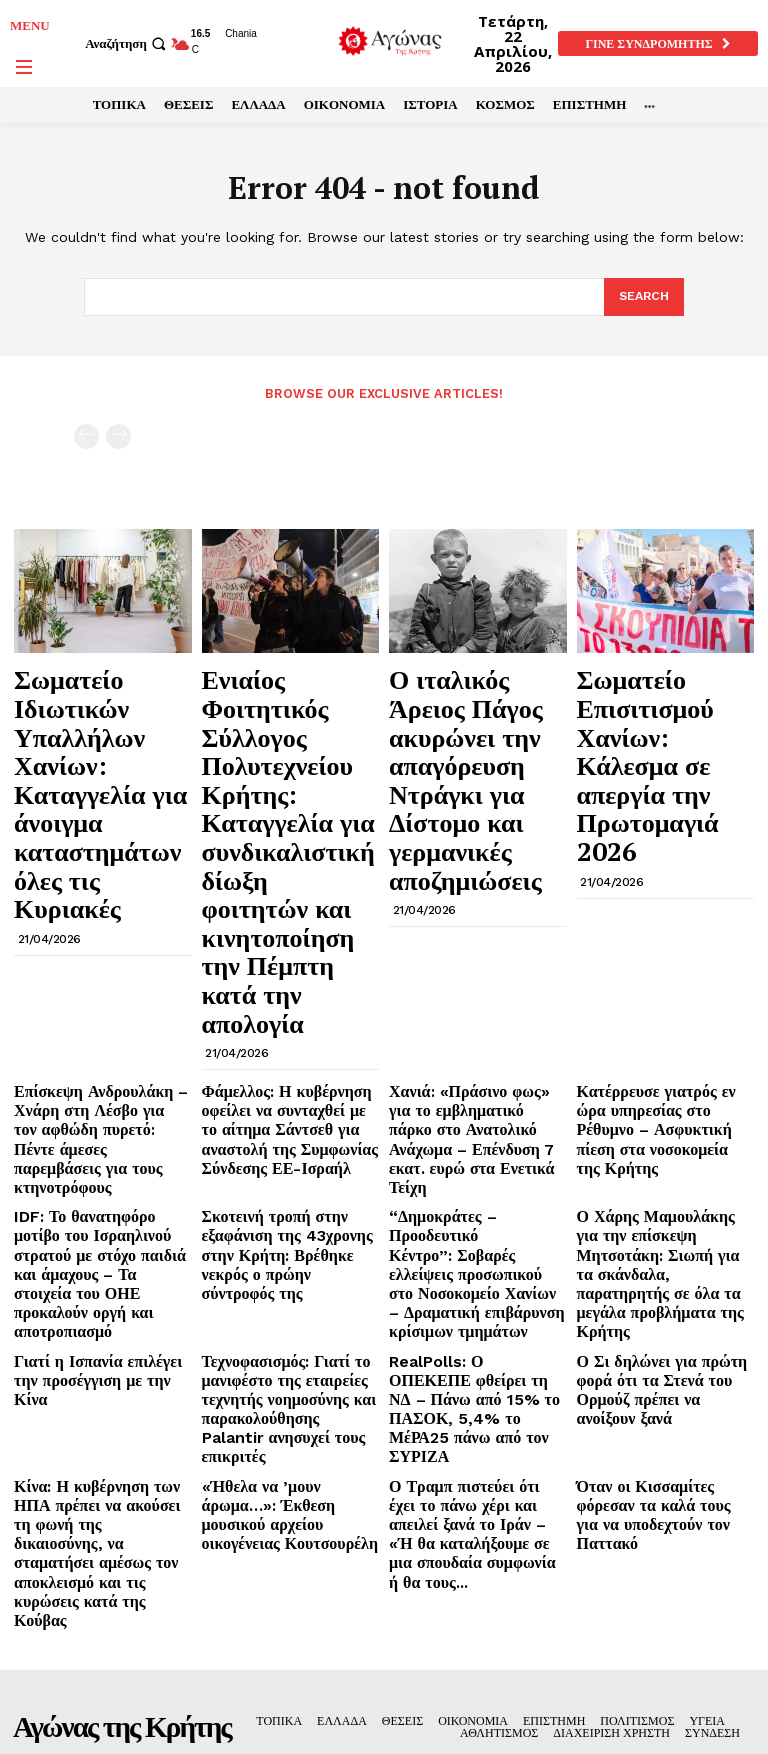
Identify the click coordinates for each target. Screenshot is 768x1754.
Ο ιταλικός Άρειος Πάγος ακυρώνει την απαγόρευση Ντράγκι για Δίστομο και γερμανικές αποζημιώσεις (466, 719)
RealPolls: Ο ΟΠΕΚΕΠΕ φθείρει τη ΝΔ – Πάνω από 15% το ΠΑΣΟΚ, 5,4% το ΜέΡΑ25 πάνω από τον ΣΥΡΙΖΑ (466, 1088)
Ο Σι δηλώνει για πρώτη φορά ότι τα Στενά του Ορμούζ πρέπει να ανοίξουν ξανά (662, 1073)
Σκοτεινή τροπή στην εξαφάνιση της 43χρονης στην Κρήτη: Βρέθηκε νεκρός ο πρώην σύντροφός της (287, 977)
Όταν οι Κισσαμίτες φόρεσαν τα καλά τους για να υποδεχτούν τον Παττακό (658, 1161)
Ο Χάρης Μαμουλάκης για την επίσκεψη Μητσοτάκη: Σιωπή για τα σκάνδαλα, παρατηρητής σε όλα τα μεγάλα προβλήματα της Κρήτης (664, 984)
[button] (128, 43)
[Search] (642, 297)
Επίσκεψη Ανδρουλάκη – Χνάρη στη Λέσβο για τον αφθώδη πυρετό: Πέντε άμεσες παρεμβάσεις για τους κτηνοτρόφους (100, 896)
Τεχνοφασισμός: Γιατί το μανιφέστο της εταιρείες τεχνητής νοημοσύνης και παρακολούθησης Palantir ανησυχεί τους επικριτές (277, 1088)
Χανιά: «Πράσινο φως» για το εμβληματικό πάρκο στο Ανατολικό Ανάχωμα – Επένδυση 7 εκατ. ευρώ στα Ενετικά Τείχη (473, 896)
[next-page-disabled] (118, 435)
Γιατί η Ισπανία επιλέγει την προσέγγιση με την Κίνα (94, 1065)
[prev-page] (86, 435)
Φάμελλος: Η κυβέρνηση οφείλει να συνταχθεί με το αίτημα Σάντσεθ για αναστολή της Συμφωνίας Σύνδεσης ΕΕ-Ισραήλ (287, 896)
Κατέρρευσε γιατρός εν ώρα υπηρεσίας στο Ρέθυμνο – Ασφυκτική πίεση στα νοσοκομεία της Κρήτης (655, 889)
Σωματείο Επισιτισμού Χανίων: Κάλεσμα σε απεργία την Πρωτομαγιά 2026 (660, 700)
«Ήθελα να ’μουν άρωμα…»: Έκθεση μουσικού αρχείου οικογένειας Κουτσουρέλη (282, 1161)
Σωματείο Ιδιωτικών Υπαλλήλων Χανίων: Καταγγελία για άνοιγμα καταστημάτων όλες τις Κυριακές (102, 710)
